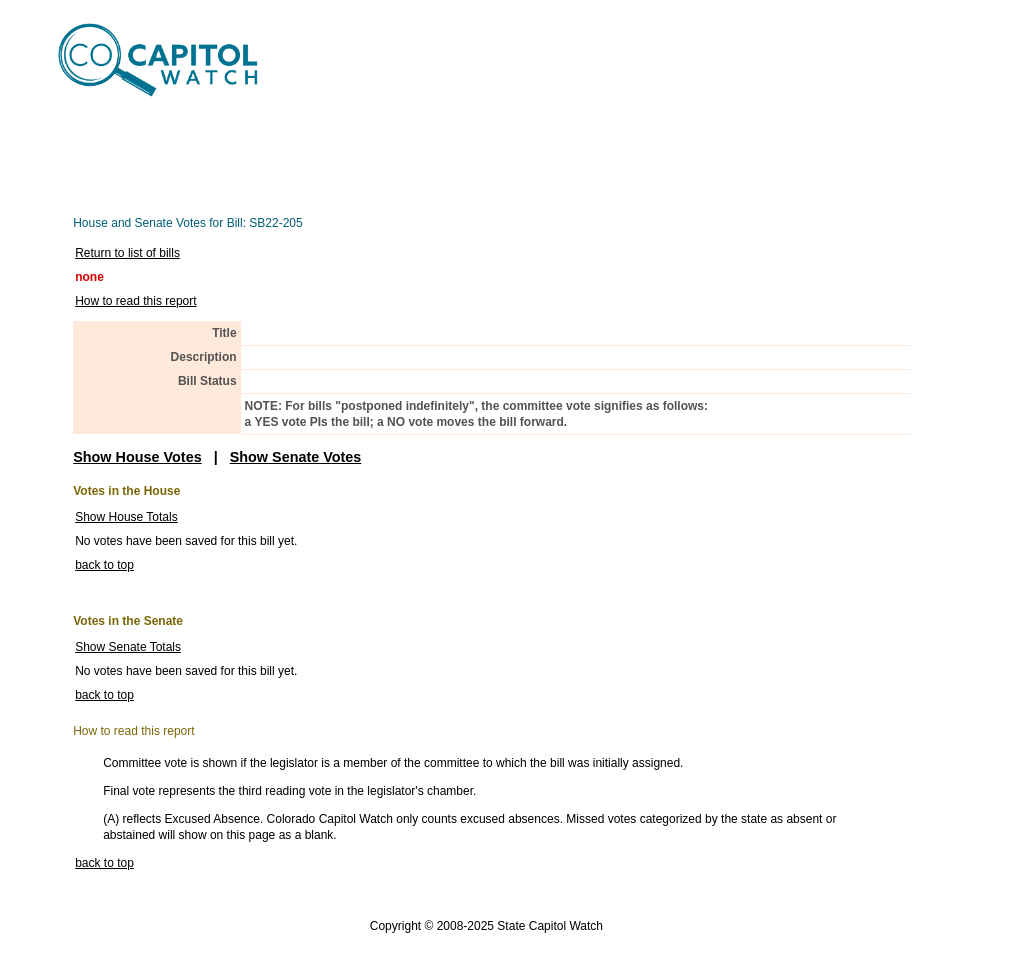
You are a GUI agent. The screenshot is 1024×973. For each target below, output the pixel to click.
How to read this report (135, 301)
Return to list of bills (127, 253)
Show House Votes (137, 457)
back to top (104, 565)
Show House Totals (126, 517)
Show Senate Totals (128, 647)
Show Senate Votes (296, 457)
